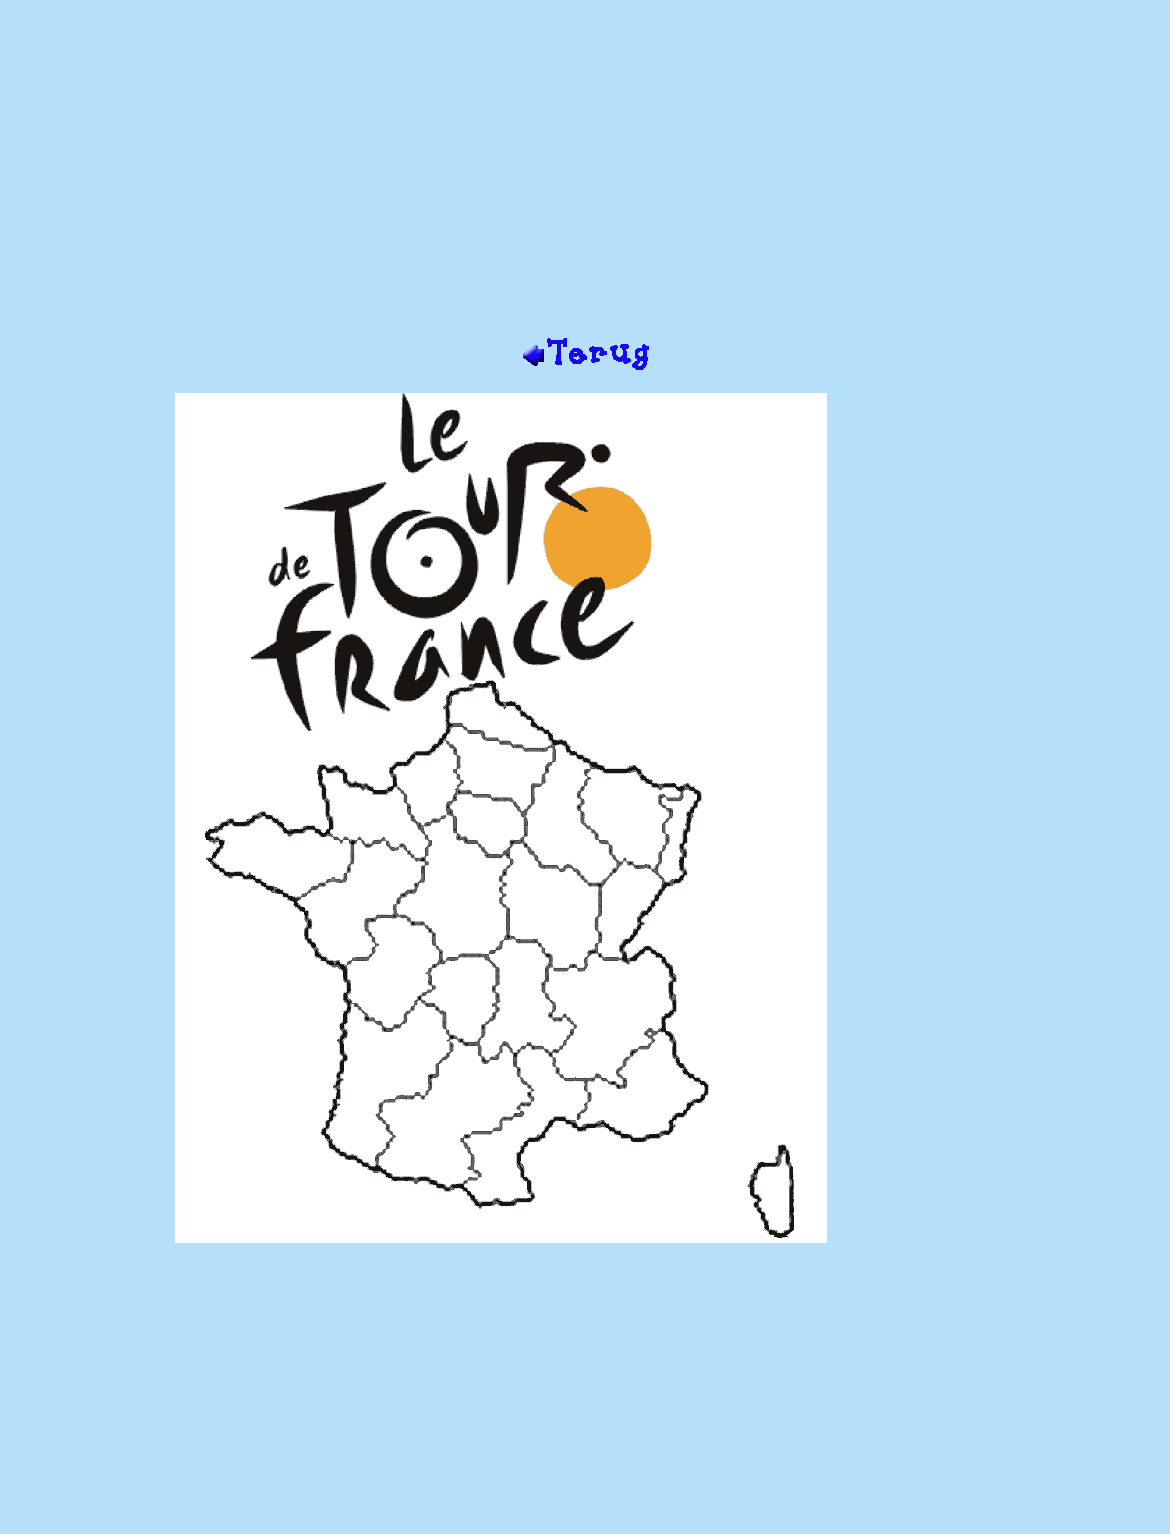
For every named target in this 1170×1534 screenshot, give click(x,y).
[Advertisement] (585, 176)
